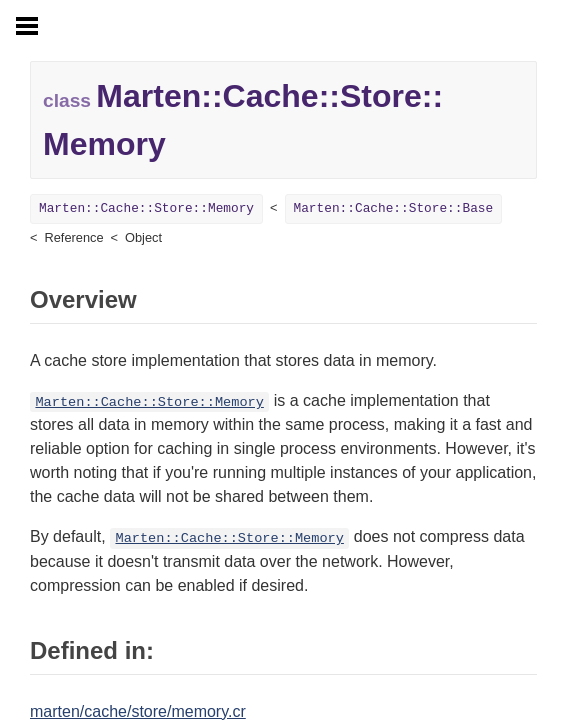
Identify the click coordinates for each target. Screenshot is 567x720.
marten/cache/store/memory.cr (138, 711)
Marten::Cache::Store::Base (394, 208)
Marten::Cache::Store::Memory (146, 208)
